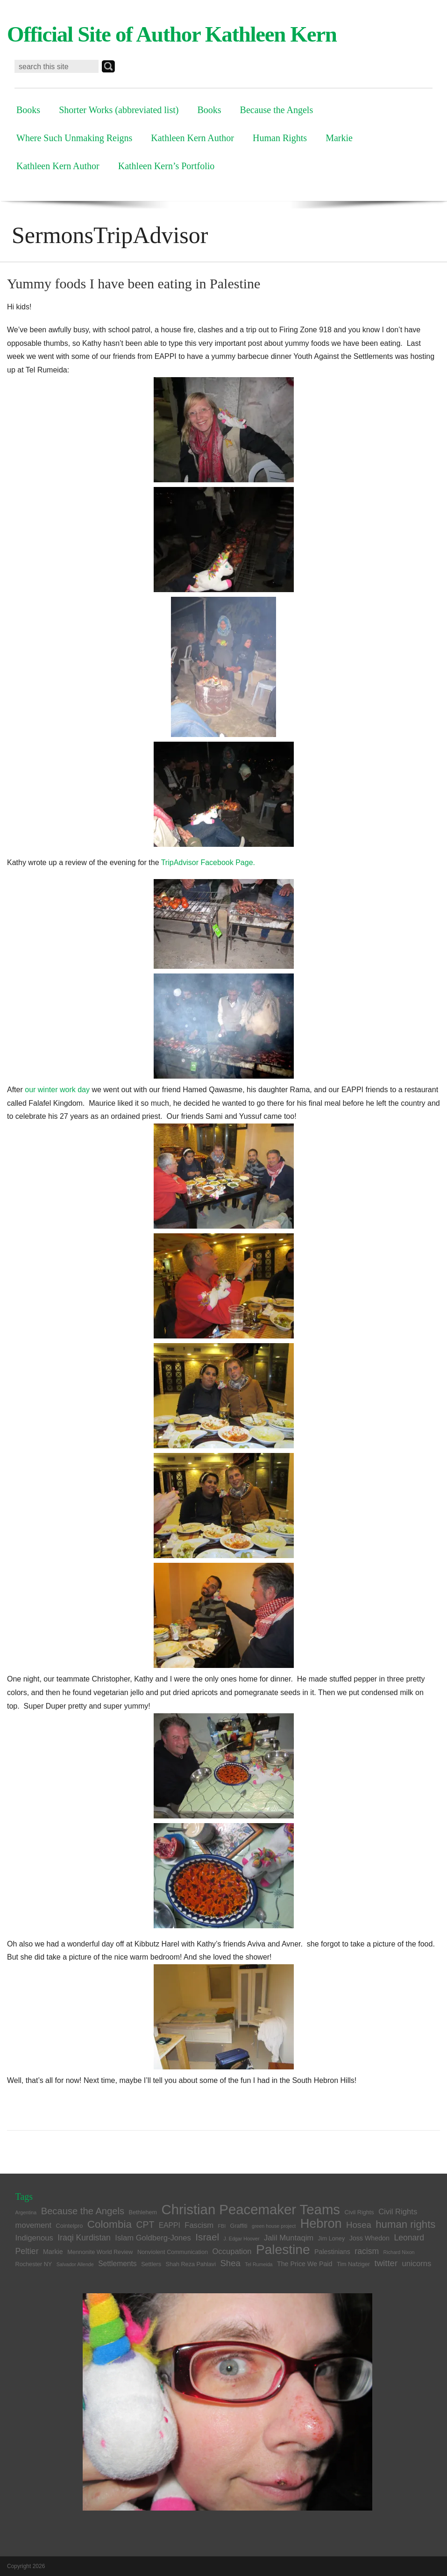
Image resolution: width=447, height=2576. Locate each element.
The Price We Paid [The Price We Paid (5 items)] (304, 2264)
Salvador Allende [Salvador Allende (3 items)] (75, 2264)
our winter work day (57, 1090)
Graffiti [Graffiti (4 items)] (239, 2226)
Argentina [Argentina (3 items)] (26, 2212)
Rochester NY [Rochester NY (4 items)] (33, 2264)
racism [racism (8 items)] (367, 2251)
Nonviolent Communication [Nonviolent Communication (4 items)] (172, 2252)
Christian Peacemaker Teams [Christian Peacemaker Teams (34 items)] (250, 2209)
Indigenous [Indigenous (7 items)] (34, 2237)
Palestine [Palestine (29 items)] (283, 2249)
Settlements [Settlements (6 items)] (117, 2264)
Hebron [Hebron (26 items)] (321, 2223)
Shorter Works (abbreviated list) (118, 110)
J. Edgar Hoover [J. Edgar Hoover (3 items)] (242, 2238)
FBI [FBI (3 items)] (222, 2226)
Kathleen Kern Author (192, 138)
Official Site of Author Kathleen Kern (172, 34)
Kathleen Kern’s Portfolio (166, 166)
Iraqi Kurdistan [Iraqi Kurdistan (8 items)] (84, 2237)
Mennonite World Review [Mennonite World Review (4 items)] (100, 2252)
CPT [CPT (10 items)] (145, 2224)
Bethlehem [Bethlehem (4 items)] (143, 2212)
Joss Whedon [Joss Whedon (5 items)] (369, 2238)
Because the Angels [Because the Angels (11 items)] (82, 2211)
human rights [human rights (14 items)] (405, 2224)
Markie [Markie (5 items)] (53, 2251)
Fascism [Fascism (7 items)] (198, 2225)
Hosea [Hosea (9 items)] (358, 2225)
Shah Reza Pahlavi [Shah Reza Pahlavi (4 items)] (190, 2264)
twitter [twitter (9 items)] (386, 2263)
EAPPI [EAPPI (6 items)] (169, 2225)
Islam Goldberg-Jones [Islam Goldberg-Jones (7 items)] (153, 2237)
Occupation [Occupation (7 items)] (231, 2251)
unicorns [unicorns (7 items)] (417, 2263)
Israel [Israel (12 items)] (207, 2237)
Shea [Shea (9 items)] (230, 2263)
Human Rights (280, 138)
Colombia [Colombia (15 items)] (109, 2224)
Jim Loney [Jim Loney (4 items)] (331, 2238)
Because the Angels (276, 110)
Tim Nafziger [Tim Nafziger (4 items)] (353, 2264)
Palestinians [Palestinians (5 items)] (332, 2251)
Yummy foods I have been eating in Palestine (133, 283)
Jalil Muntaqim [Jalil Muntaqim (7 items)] (288, 2237)
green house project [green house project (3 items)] (274, 2226)
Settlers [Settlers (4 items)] (151, 2264)
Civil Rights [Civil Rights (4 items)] (359, 2212)
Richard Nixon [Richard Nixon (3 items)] (399, 2252)
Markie (339, 138)
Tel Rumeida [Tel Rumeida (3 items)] (258, 2264)
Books (28, 110)
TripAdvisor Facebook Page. (208, 862)
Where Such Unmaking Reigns (74, 138)
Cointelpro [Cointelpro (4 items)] (69, 2226)
